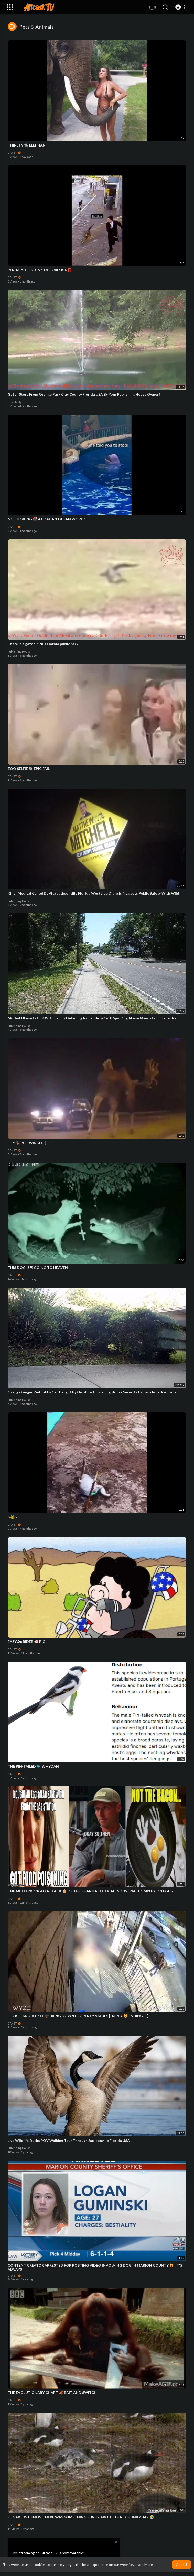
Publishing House (19, 651)
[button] (181, 7)
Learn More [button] (144, 2564)
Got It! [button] (181, 2564)
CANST (14, 152)
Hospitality (15, 402)
